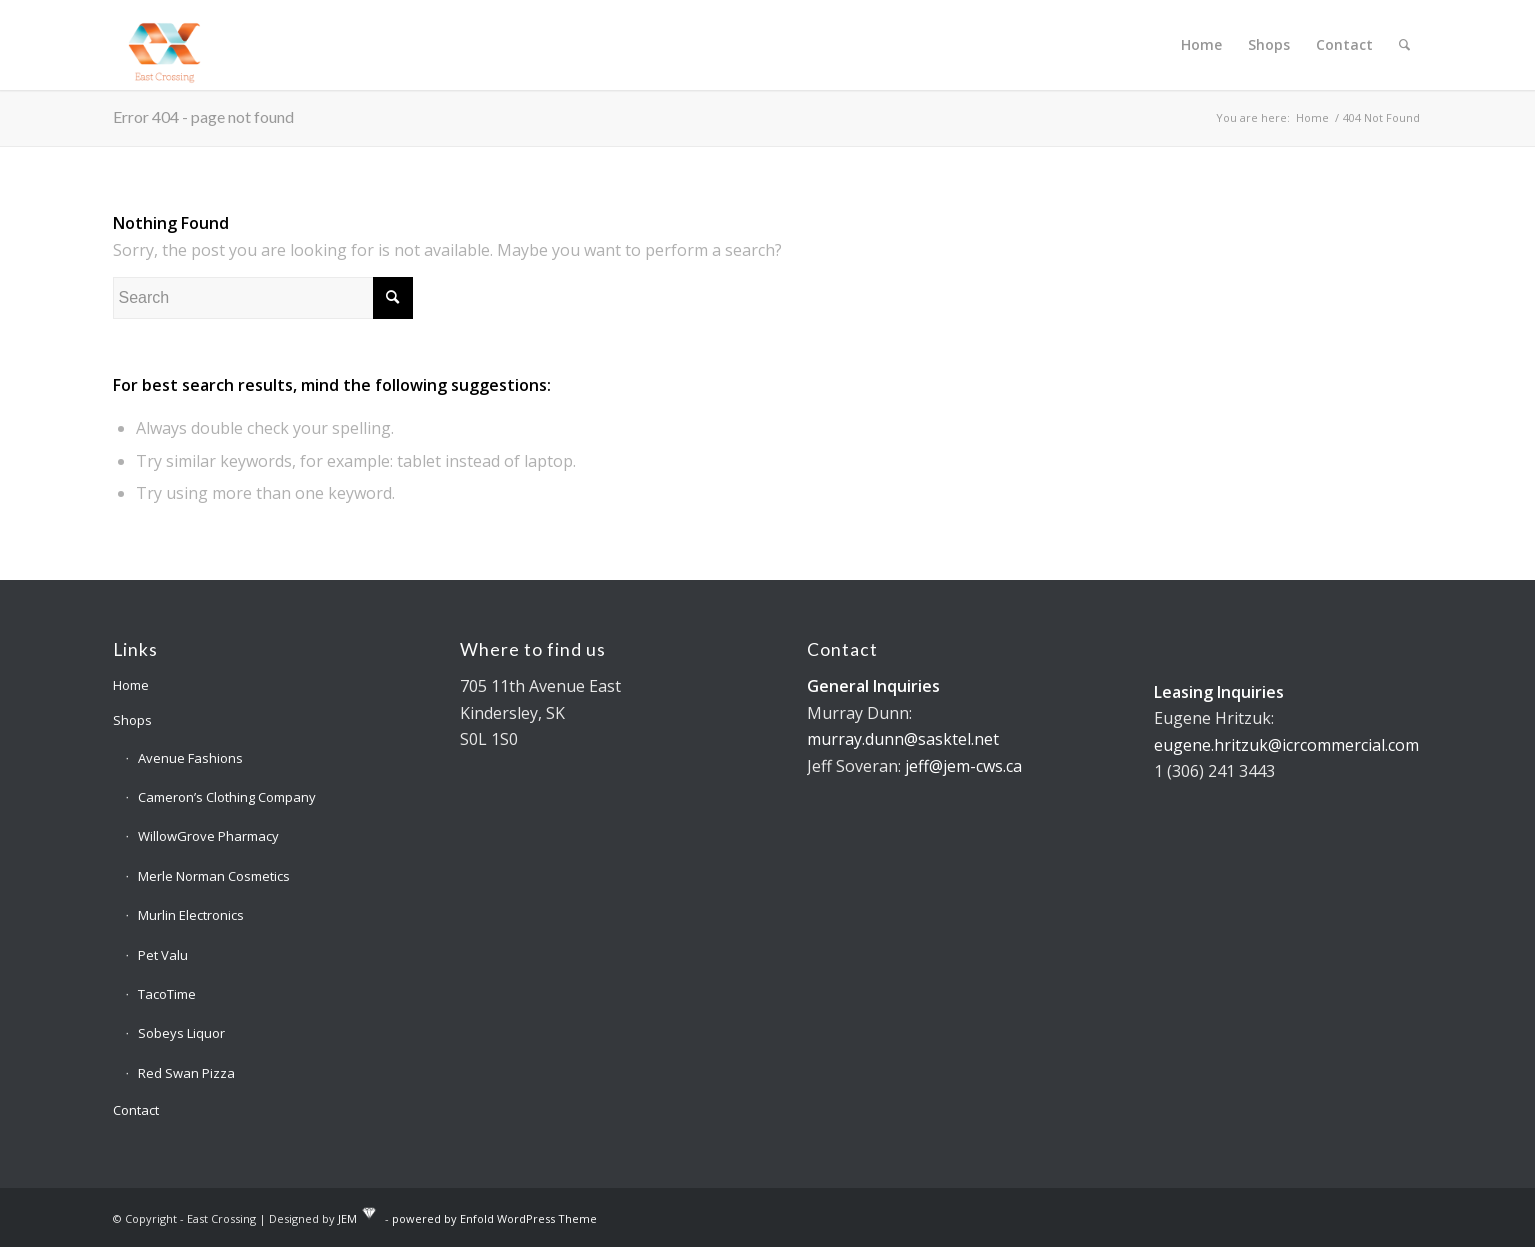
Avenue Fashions (190, 758)
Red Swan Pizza (186, 1073)
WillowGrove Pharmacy (208, 836)
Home (131, 685)
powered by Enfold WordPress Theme (494, 1217)
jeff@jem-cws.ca (963, 766)
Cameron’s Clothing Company (227, 797)
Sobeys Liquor (181, 1033)
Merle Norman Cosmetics (214, 876)
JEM (347, 1217)
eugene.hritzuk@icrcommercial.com (1286, 745)
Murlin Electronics (191, 915)
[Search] (1404, 45)
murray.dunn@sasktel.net (903, 739)
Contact (136, 1110)
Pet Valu (163, 955)
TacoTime (167, 994)
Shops (132, 720)
